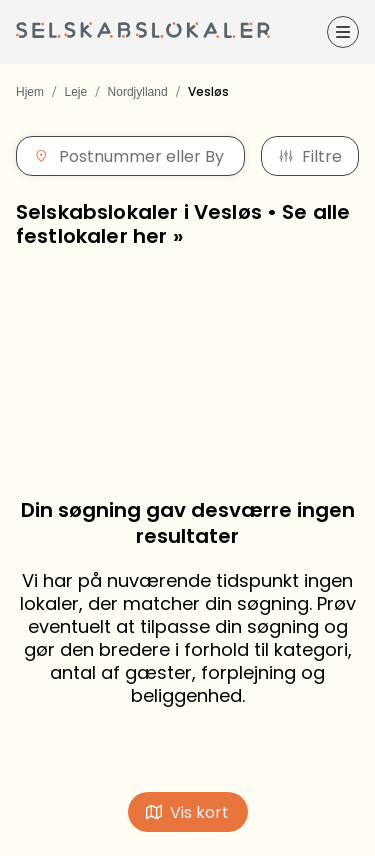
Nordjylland (138, 92)
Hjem (30, 92)
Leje (75, 92)
